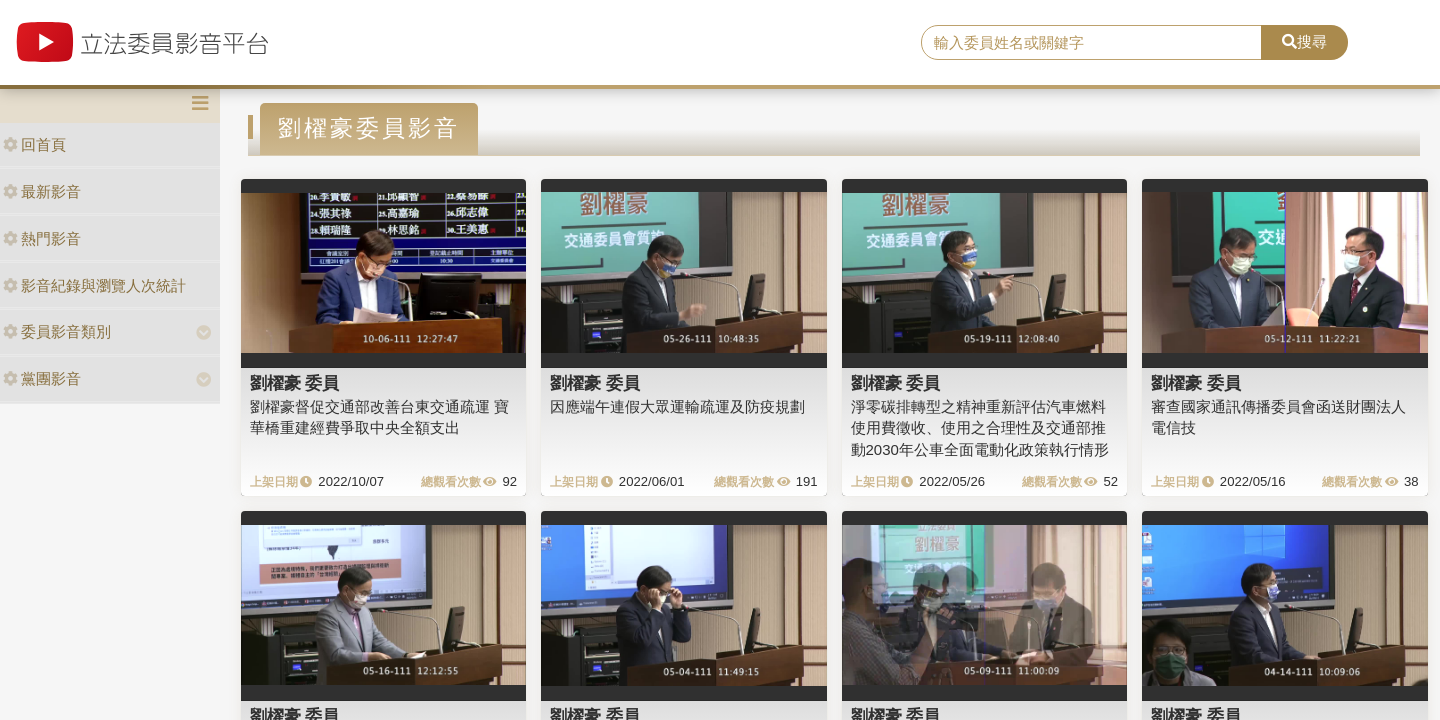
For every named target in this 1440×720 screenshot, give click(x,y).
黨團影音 (42, 378)
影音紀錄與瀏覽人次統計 (94, 285)
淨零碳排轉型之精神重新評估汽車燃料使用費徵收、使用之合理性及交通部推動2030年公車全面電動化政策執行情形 (980, 428)
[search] (1091, 43)
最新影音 (42, 191)
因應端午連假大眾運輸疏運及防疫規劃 (677, 406)
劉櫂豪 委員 (295, 383)
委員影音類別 (57, 331)
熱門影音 (42, 238)
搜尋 (1304, 41)
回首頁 (34, 144)
